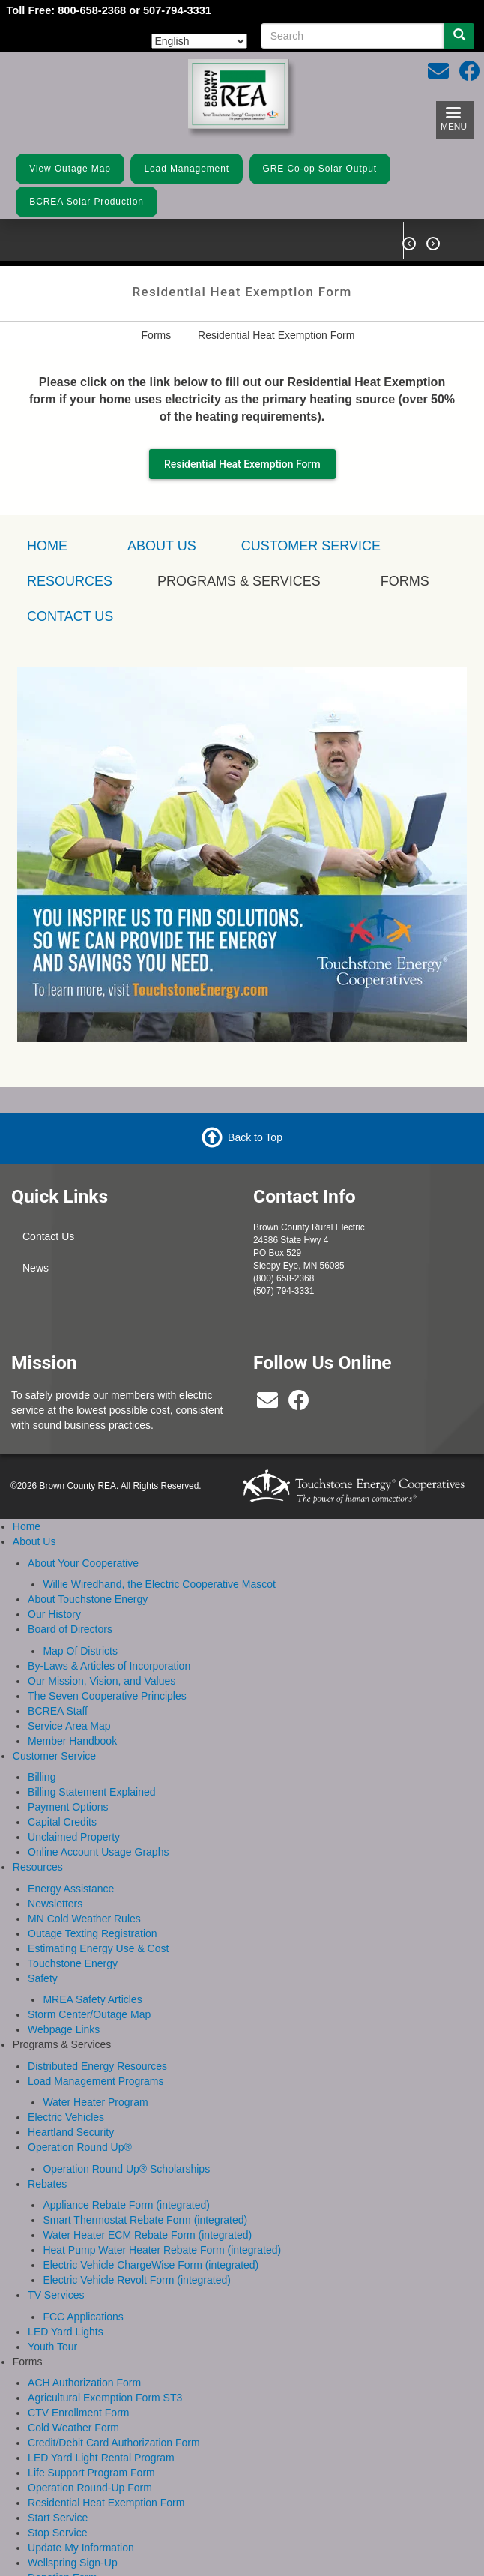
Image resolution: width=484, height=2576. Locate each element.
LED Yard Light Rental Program (101, 2457)
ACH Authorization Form (84, 2382)
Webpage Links (64, 2029)
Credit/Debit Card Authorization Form (114, 2442)
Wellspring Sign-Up (73, 2562)
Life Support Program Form (91, 2472)
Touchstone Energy (73, 1962)
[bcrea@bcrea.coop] (267, 1403)
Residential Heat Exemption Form (242, 463)
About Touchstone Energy (88, 1598)
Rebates (47, 2182)
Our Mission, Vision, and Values (101, 1679)
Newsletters (55, 1902)
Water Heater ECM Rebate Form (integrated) (147, 2234)
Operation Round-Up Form (90, 2487)
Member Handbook (72, 1739)
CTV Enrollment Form (78, 2412)
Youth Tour (52, 2345)
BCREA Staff (58, 1709)
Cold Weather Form (73, 2427)
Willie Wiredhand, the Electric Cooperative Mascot (159, 1583)
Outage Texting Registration (92, 1932)
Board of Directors (70, 1628)
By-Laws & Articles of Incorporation (109, 1664)
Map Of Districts (80, 1649)
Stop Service (57, 2532)
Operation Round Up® (80, 2146)
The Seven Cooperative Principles (107, 1694)
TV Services (56, 2294)
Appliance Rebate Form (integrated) (126, 2204)
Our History (54, 1613)
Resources (38, 1866)
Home (26, 1526)
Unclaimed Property (74, 1836)
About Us (161, 545)
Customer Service (311, 545)
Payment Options (68, 1806)
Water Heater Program (95, 2101)
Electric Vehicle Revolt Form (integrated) (137, 2279)
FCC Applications (83, 2315)
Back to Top (255, 1136)
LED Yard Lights (65, 2330)
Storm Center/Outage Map (89, 2014)
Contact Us (48, 1236)
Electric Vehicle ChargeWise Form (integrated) (150, 2264)
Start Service (58, 2517)
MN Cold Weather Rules (84, 1917)
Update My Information (81, 2547)
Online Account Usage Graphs (98, 1851)
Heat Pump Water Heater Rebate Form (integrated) (162, 2249)
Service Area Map (69, 1724)
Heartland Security (71, 2131)
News (35, 1267)
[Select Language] (199, 41)
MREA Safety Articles (92, 1999)
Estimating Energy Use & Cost (98, 1947)
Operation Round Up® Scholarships (126, 2167)
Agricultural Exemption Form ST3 (105, 2397)
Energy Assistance (71, 1887)
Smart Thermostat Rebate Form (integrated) (145, 2219)
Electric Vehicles (66, 2116)
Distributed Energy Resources (97, 2065)
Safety (43, 1977)
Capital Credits (62, 1821)
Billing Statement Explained (91, 1791)
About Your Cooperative (83, 1562)
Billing (41, 1776)
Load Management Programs (95, 2080)
